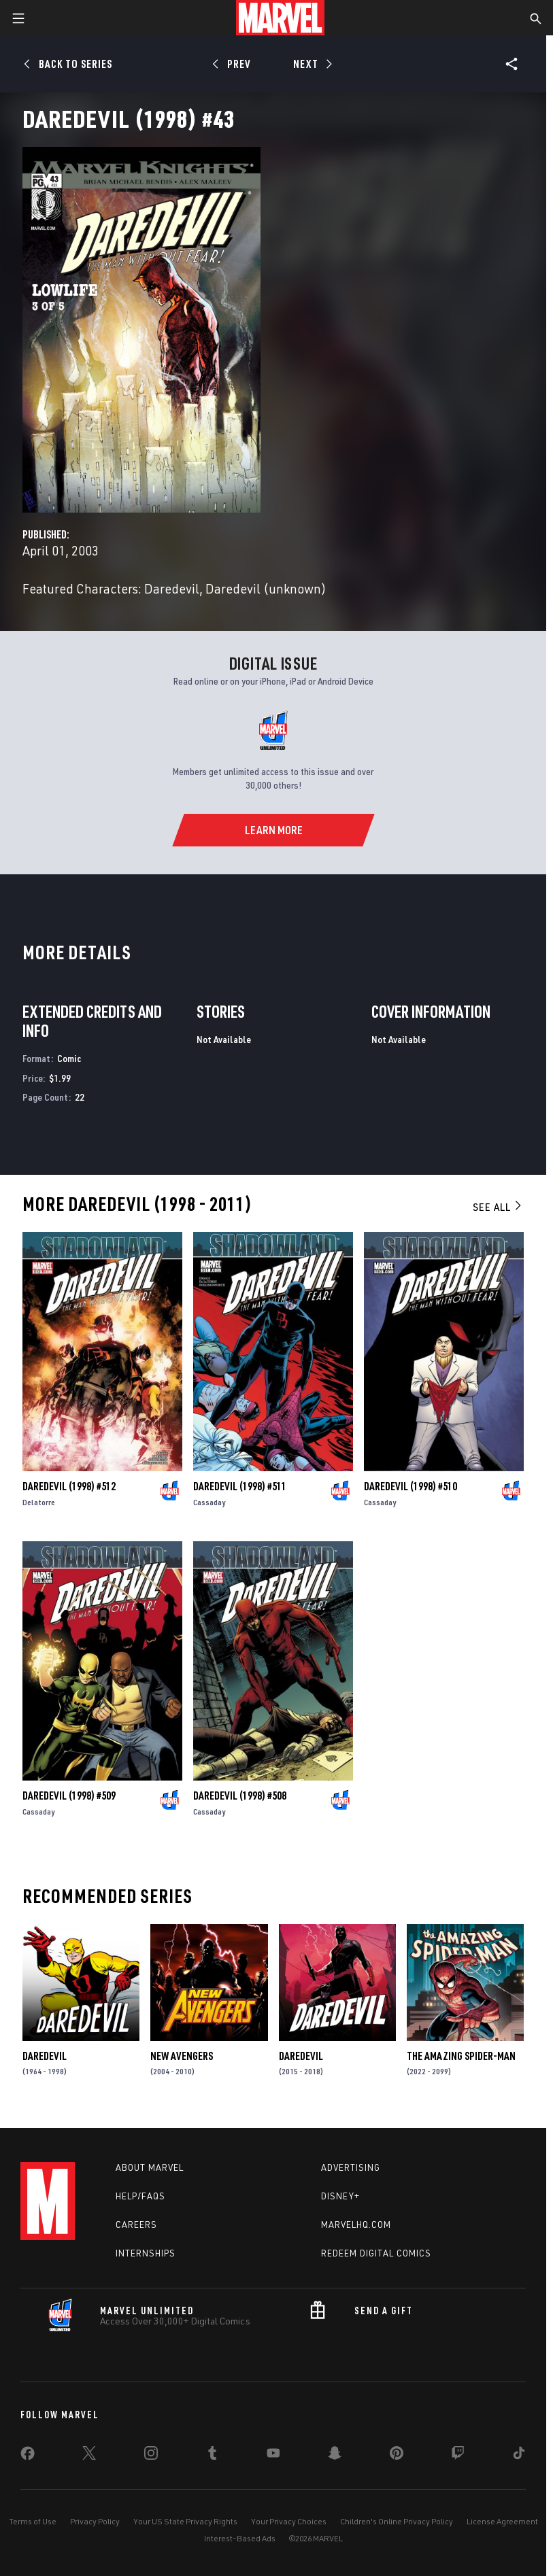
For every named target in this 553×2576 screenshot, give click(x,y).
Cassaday (209, 1502)
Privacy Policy (95, 2521)
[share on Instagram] (151, 2455)
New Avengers (181, 2056)
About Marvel (150, 2167)
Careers (136, 2224)
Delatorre (38, 1502)
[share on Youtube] (273, 2455)
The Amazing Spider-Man (461, 2056)
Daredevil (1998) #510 (410, 1486)
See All (498, 1207)
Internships (145, 2253)
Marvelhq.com (356, 2224)
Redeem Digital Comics (376, 2253)
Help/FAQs (140, 2196)
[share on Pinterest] (396, 2455)
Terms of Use (32, 2521)
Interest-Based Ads (239, 2538)
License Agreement (502, 2521)
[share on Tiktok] (519, 2455)
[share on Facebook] (27, 2456)
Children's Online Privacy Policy (396, 2521)
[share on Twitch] (458, 2455)
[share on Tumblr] (212, 2455)
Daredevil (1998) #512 (69, 1486)
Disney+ (340, 2196)
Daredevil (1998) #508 (239, 1795)
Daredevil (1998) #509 (69, 1795)
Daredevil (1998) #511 (239, 1486)
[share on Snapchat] (334, 2455)
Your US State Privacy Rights (185, 2521)
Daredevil (44, 2056)
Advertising (350, 2167)
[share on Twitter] (89, 2455)
